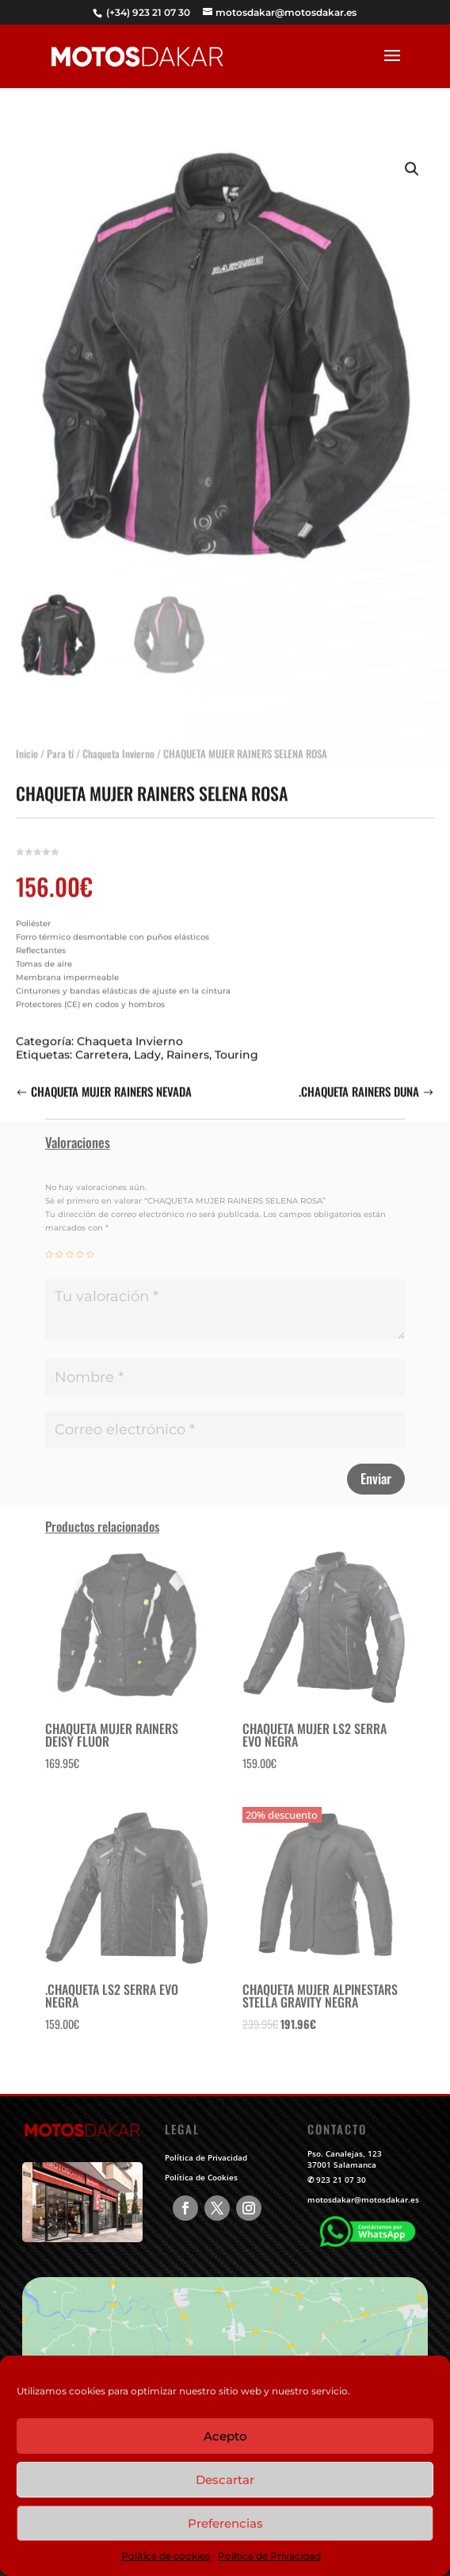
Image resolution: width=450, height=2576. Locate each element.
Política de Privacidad (269, 2556)
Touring (236, 1043)
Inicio (27, 742)
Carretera (101, 1043)
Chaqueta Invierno (118, 742)
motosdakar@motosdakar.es (363, 2199)
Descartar (225, 2479)
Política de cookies (165, 2556)
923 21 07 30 (341, 2179)
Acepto (225, 2436)
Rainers (187, 1043)
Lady (147, 1043)
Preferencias (225, 2523)
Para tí (60, 742)
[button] (412, 158)
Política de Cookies (201, 2177)
